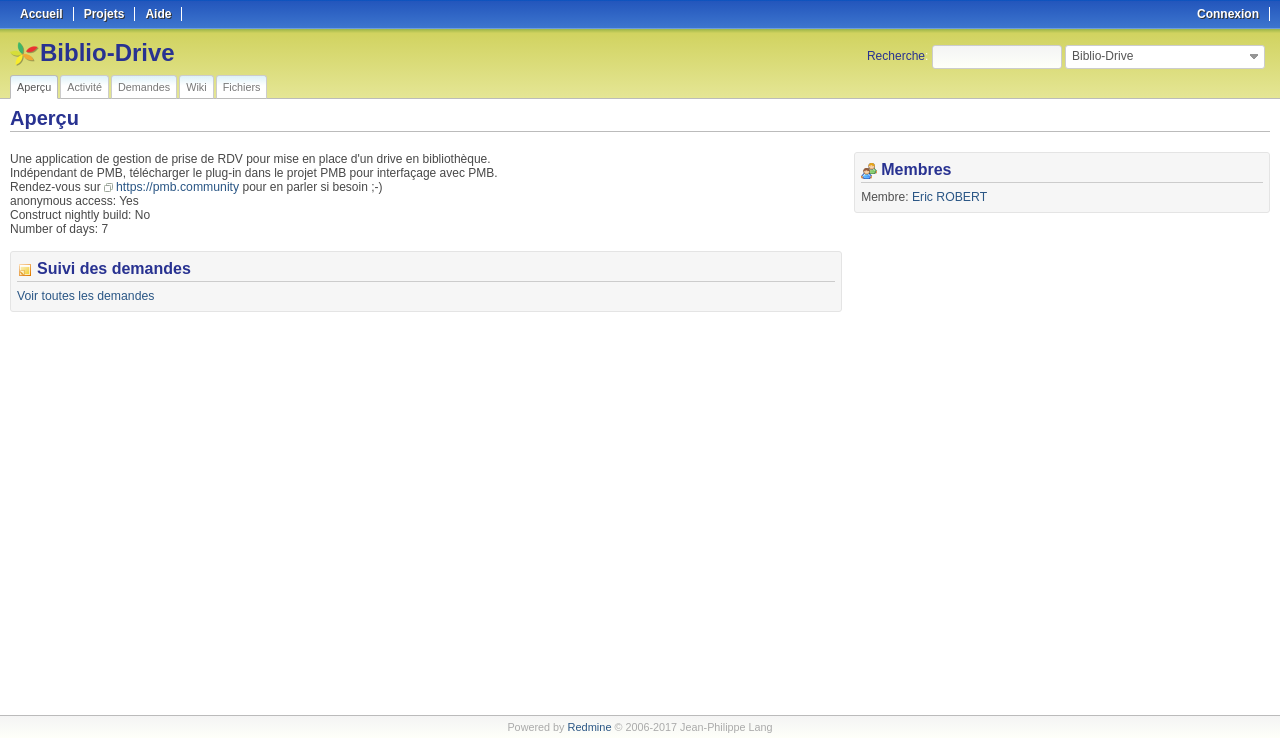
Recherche (896, 56)
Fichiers (242, 87)
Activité (84, 87)
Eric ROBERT (949, 197)
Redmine (589, 727)
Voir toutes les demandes (84, 296)
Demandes (144, 87)
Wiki (196, 87)
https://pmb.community (176, 187)
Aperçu (34, 87)
